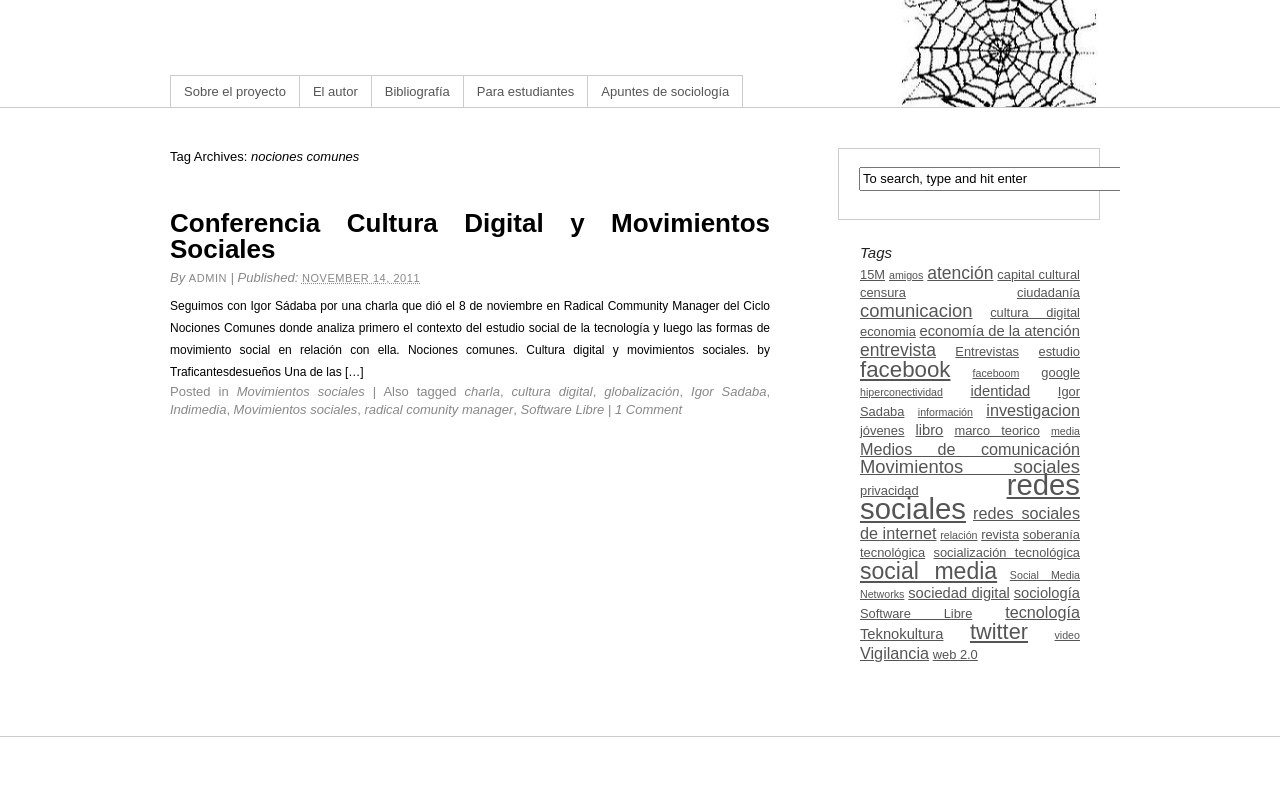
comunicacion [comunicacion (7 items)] (916, 310)
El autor (335, 91)
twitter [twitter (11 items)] (999, 631)
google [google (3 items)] (1060, 372)
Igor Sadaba (728, 391)
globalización (641, 391)
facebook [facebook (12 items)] (905, 369)
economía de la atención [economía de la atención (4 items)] (999, 331)
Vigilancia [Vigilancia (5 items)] (894, 653)
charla (482, 391)
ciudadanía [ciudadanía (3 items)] (1048, 292)
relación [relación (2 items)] (958, 535)
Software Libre (562, 409)
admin (208, 278)
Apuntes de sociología (665, 91)
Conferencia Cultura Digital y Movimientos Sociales (470, 236)
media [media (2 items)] (1065, 431)
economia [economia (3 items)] (888, 331)
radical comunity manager (438, 409)
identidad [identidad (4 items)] (1001, 391)
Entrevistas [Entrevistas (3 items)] (987, 351)
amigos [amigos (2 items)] (906, 275)
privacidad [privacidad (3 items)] (889, 490)
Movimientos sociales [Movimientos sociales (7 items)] (970, 466)
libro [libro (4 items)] (929, 430)
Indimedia (198, 409)
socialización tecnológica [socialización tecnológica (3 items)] (1007, 552)
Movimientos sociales (301, 391)
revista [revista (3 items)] (1000, 534)
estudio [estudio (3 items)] (1059, 351)
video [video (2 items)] (1067, 635)
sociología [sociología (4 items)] (1047, 593)
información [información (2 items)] (945, 412)
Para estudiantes (526, 91)
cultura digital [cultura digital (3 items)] (1035, 312)
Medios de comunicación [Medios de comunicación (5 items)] (970, 449)
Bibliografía (417, 91)
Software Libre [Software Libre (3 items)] (916, 613)
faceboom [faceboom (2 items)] (996, 373)
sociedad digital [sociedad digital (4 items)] (959, 593)
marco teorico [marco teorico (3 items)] (996, 430)
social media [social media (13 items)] (928, 571)
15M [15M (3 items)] (872, 274)
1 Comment (648, 409)
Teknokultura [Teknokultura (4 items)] (901, 634)
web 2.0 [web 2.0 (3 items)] (955, 654)
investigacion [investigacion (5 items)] (1033, 410)
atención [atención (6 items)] (960, 273)
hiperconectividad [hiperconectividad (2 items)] (901, 392)
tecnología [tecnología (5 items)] (1042, 612)
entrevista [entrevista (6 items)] (898, 350)
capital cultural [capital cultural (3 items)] (1038, 274)
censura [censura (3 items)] (883, 292)
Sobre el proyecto (235, 91)
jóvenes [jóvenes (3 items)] (882, 430)
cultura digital (552, 391)
